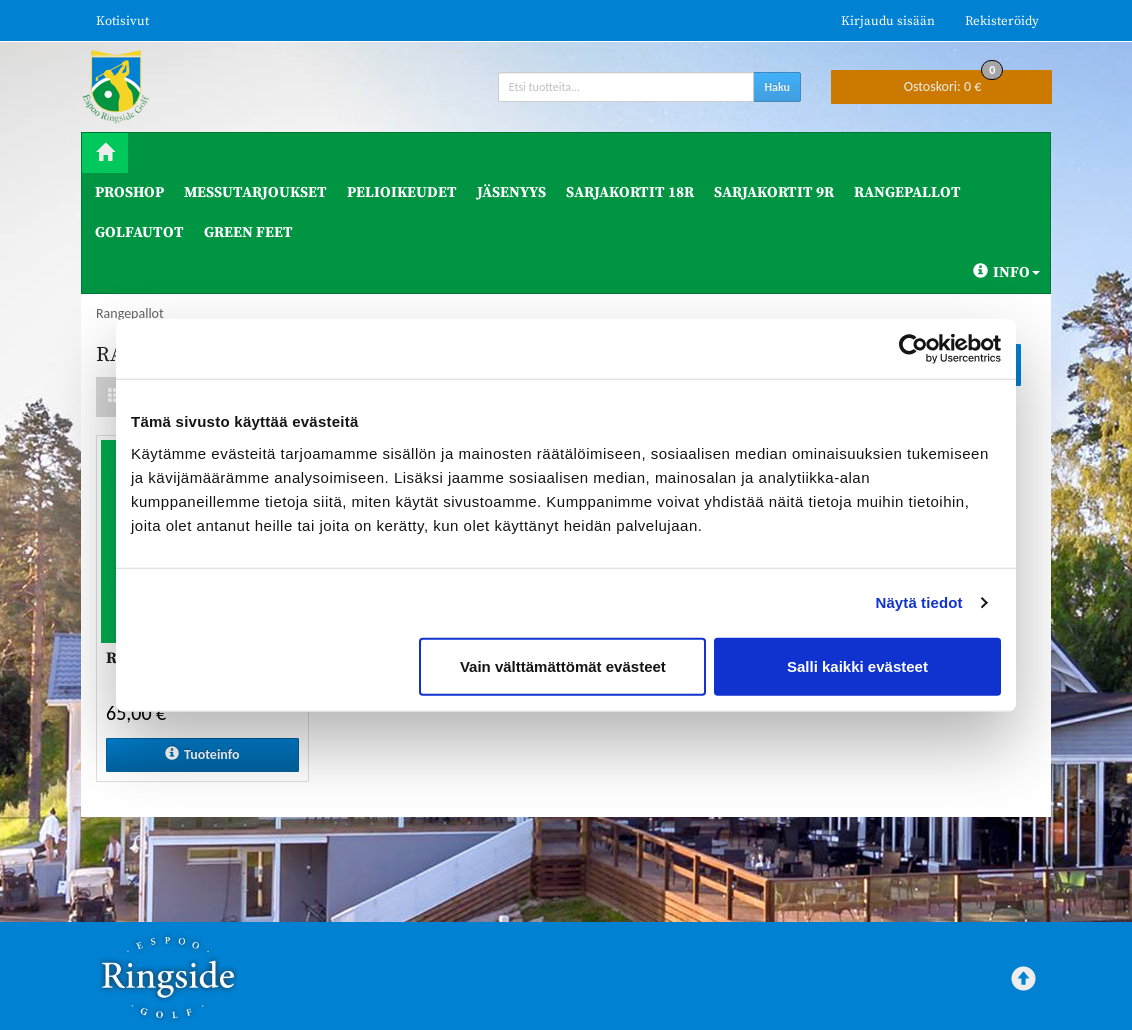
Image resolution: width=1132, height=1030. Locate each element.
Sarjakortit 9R (774, 192)
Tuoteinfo (202, 754)
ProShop (129, 192)
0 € (954, 82)
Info (1006, 272)
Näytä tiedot (919, 602)
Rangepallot (907, 192)
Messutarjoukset (255, 192)
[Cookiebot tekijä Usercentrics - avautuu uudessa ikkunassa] (913, 349)
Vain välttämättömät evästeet (563, 665)
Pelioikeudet (402, 192)
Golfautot (139, 232)
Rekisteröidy (1002, 21)
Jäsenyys (511, 192)
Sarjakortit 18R (630, 192)
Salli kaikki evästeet (857, 665)
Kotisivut (122, 21)
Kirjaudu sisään (888, 21)
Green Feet (248, 232)
